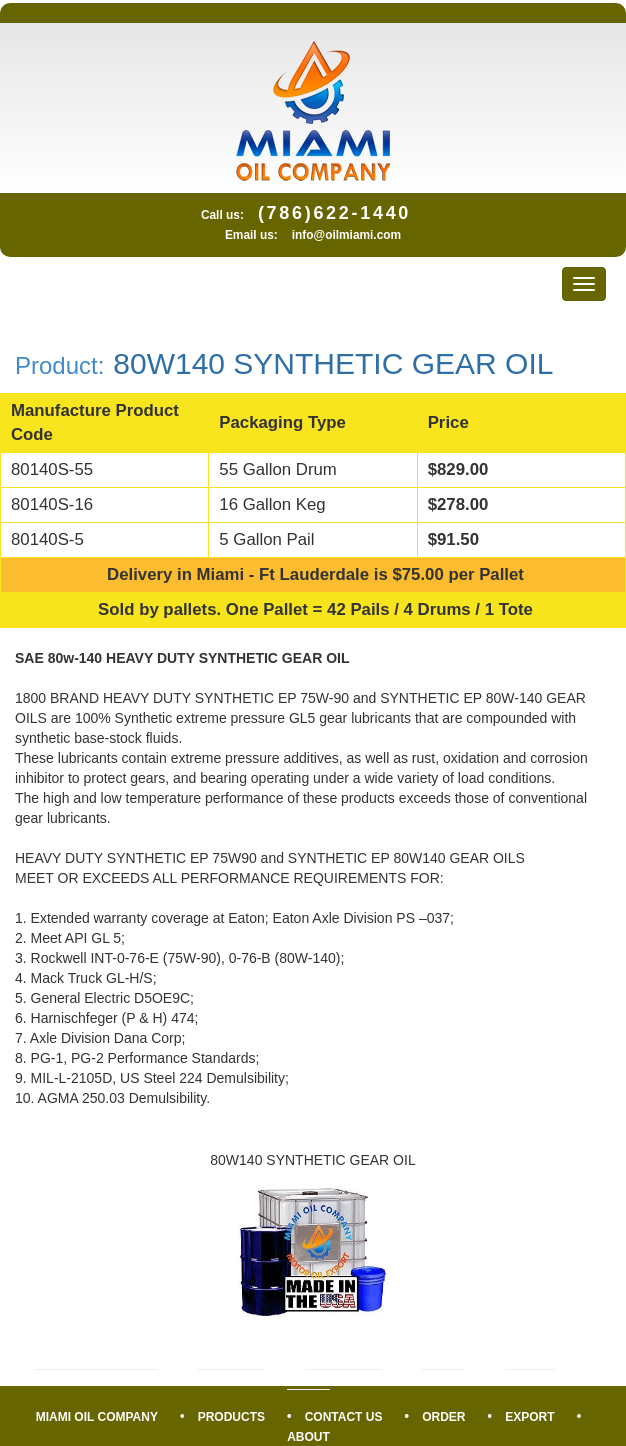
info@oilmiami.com (346, 235)
